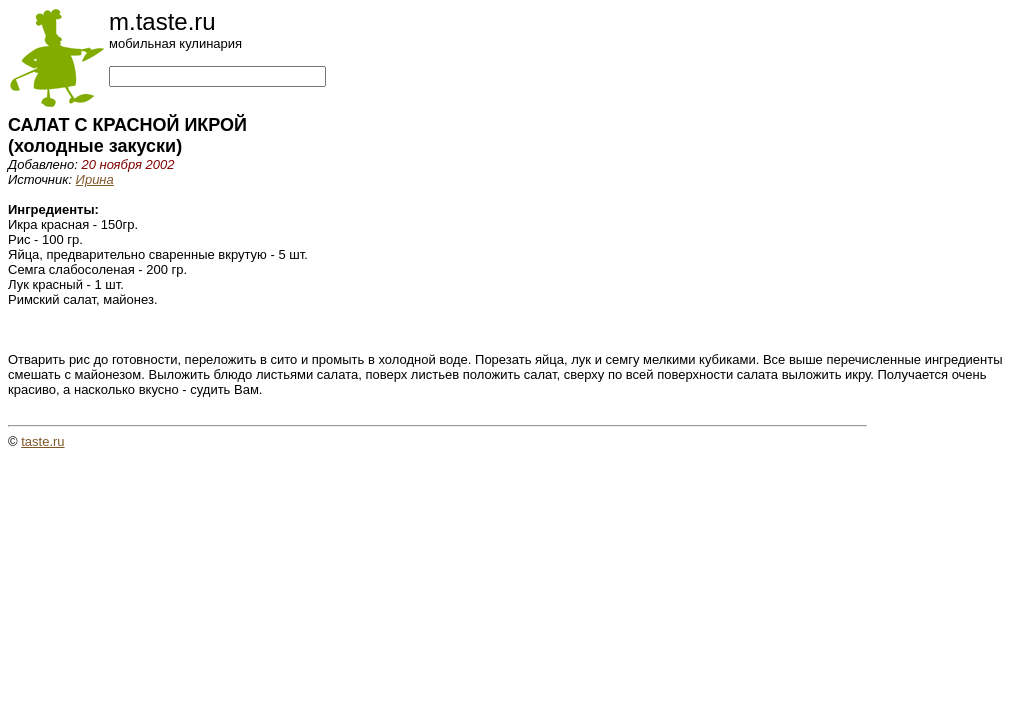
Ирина (95, 179)
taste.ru (42, 441)
